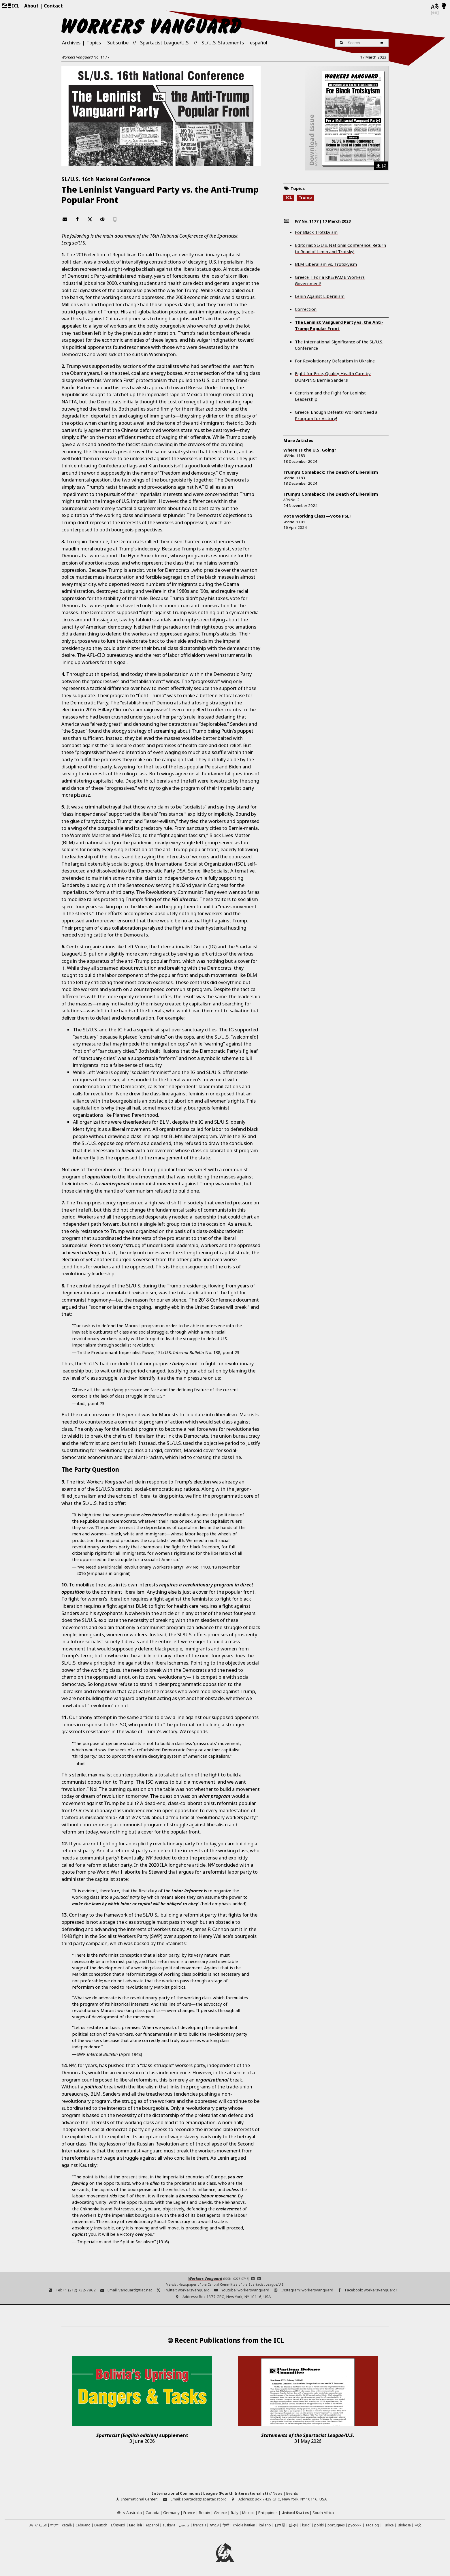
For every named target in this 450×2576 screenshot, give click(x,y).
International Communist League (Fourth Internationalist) (210, 2493)
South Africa (323, 2512)
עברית (214, 2525)
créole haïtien (244, 2525)
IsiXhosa (404, 2525)
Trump (305, 197)
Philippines (268, 2512)
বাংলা (54, 2525)
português (335, 2525)
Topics (93, 42)
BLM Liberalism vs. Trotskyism (326, 264)
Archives (71, 42)
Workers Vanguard (205, 2278)
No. (85, 57)
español (258, 42)
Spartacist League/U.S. (165, 42)
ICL (288, 197)
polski (319, 2525)
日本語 (280, 2524)
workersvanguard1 (381, 2290)
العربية (43, 2526)
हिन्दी (226, 2525)
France (189, 2512)
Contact (53, 5)
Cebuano (83, 2525)
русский (354, 2525)
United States (295, 2512)
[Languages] (434, 6)
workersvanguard (194, 2290)
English (135, 2525)
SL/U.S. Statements (223, 42)
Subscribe (118, 42)
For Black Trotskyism (316, 232)
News (278, 2493)
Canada (152, 2512)
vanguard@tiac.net (135, 2290)
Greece (220, 2512)
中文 (418, 2524)
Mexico (248, 2512)
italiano (265, 2525)
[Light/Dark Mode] (444, 6)
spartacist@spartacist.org (204, 2499)
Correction (306, 309)
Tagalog (372, 2525)
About (31, 5)
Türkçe (388, 2525)
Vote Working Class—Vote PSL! (317, 516)
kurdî (306, 2525)
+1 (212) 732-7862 (79, 2290)
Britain (204, 2512)
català (67, 2525)
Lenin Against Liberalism (319, 296)
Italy (234, 2512)
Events (292, 2493)
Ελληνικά (118, 2525)
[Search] (382, 42)
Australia (134, 2512)
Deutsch (100, 2525)
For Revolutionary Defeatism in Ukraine (335, 361)
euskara (169, 2525)
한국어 (293, 2524)
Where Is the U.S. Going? (309, 450)
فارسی (184, 2525)
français (199, 2525)
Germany (171, 2512)
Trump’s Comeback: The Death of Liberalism (330, 472)
